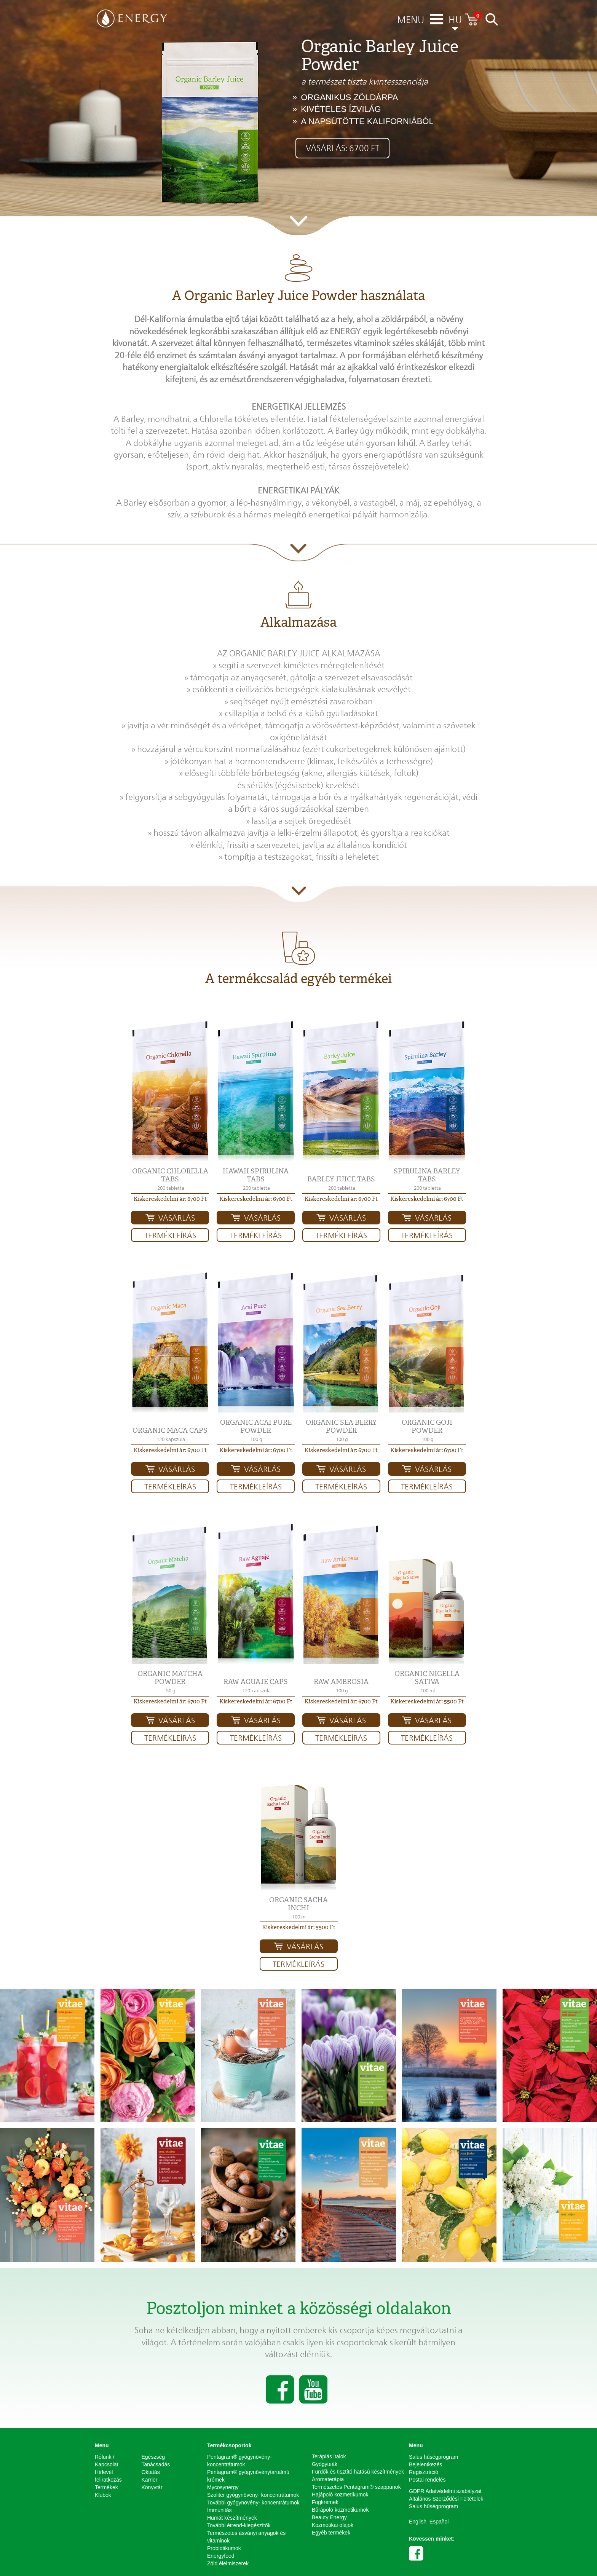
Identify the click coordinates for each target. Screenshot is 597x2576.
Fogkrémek (325, 2502)
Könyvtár (152, 2487)
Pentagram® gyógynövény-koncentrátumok (239, 2460)
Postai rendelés (427, 2480)
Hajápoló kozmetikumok (340, 2494)
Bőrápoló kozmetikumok (340, 2510)
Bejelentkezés (425, 2464)
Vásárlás (176, 1218)
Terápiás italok (329, 2456)
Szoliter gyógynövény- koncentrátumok (253, 2495)
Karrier (150, 2480)
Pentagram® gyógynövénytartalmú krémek (248, 2476)
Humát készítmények (232, 2518)
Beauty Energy (329, 2517)
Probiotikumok (224, 2548)
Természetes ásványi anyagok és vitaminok (246, 2537)
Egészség (153, 2457)
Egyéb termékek (331, 2533)
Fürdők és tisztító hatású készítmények (358, 2472)
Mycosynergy (222, 2487)
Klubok (103, 2495)
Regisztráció (423, 2472)
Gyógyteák (324, 2464)
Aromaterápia (328, 2479)
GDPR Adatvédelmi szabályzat (445, 2491)
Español (439, 2522)
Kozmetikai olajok (332, 2525)
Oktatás (151, 2472)
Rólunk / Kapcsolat (106, 2460)
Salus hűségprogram (433, 2457)
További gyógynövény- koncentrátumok (253, 2502)
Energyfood (221, 2556)
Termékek (106, 2487)
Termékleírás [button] (170, 1235)
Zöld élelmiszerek (228, 2563)
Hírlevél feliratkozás (108, 2476)
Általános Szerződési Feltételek (446, 2499)
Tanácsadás (156, 2464)
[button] (170, 1091)
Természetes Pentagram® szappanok (356, 2487)
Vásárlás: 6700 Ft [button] (342, 148)
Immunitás (219, 2510)
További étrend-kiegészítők (239, 2525)
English (417, 2522)
